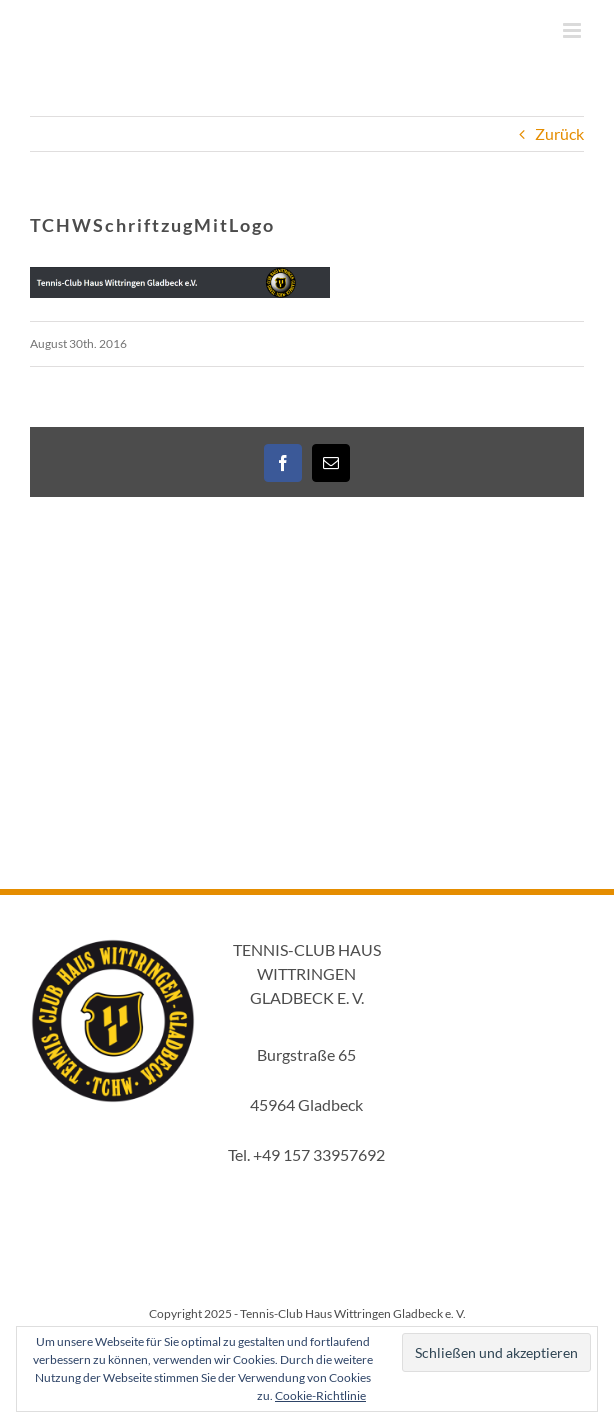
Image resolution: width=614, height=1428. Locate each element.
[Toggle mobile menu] (573, 30)
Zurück (559, 133)
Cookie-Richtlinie (320, 1395)
